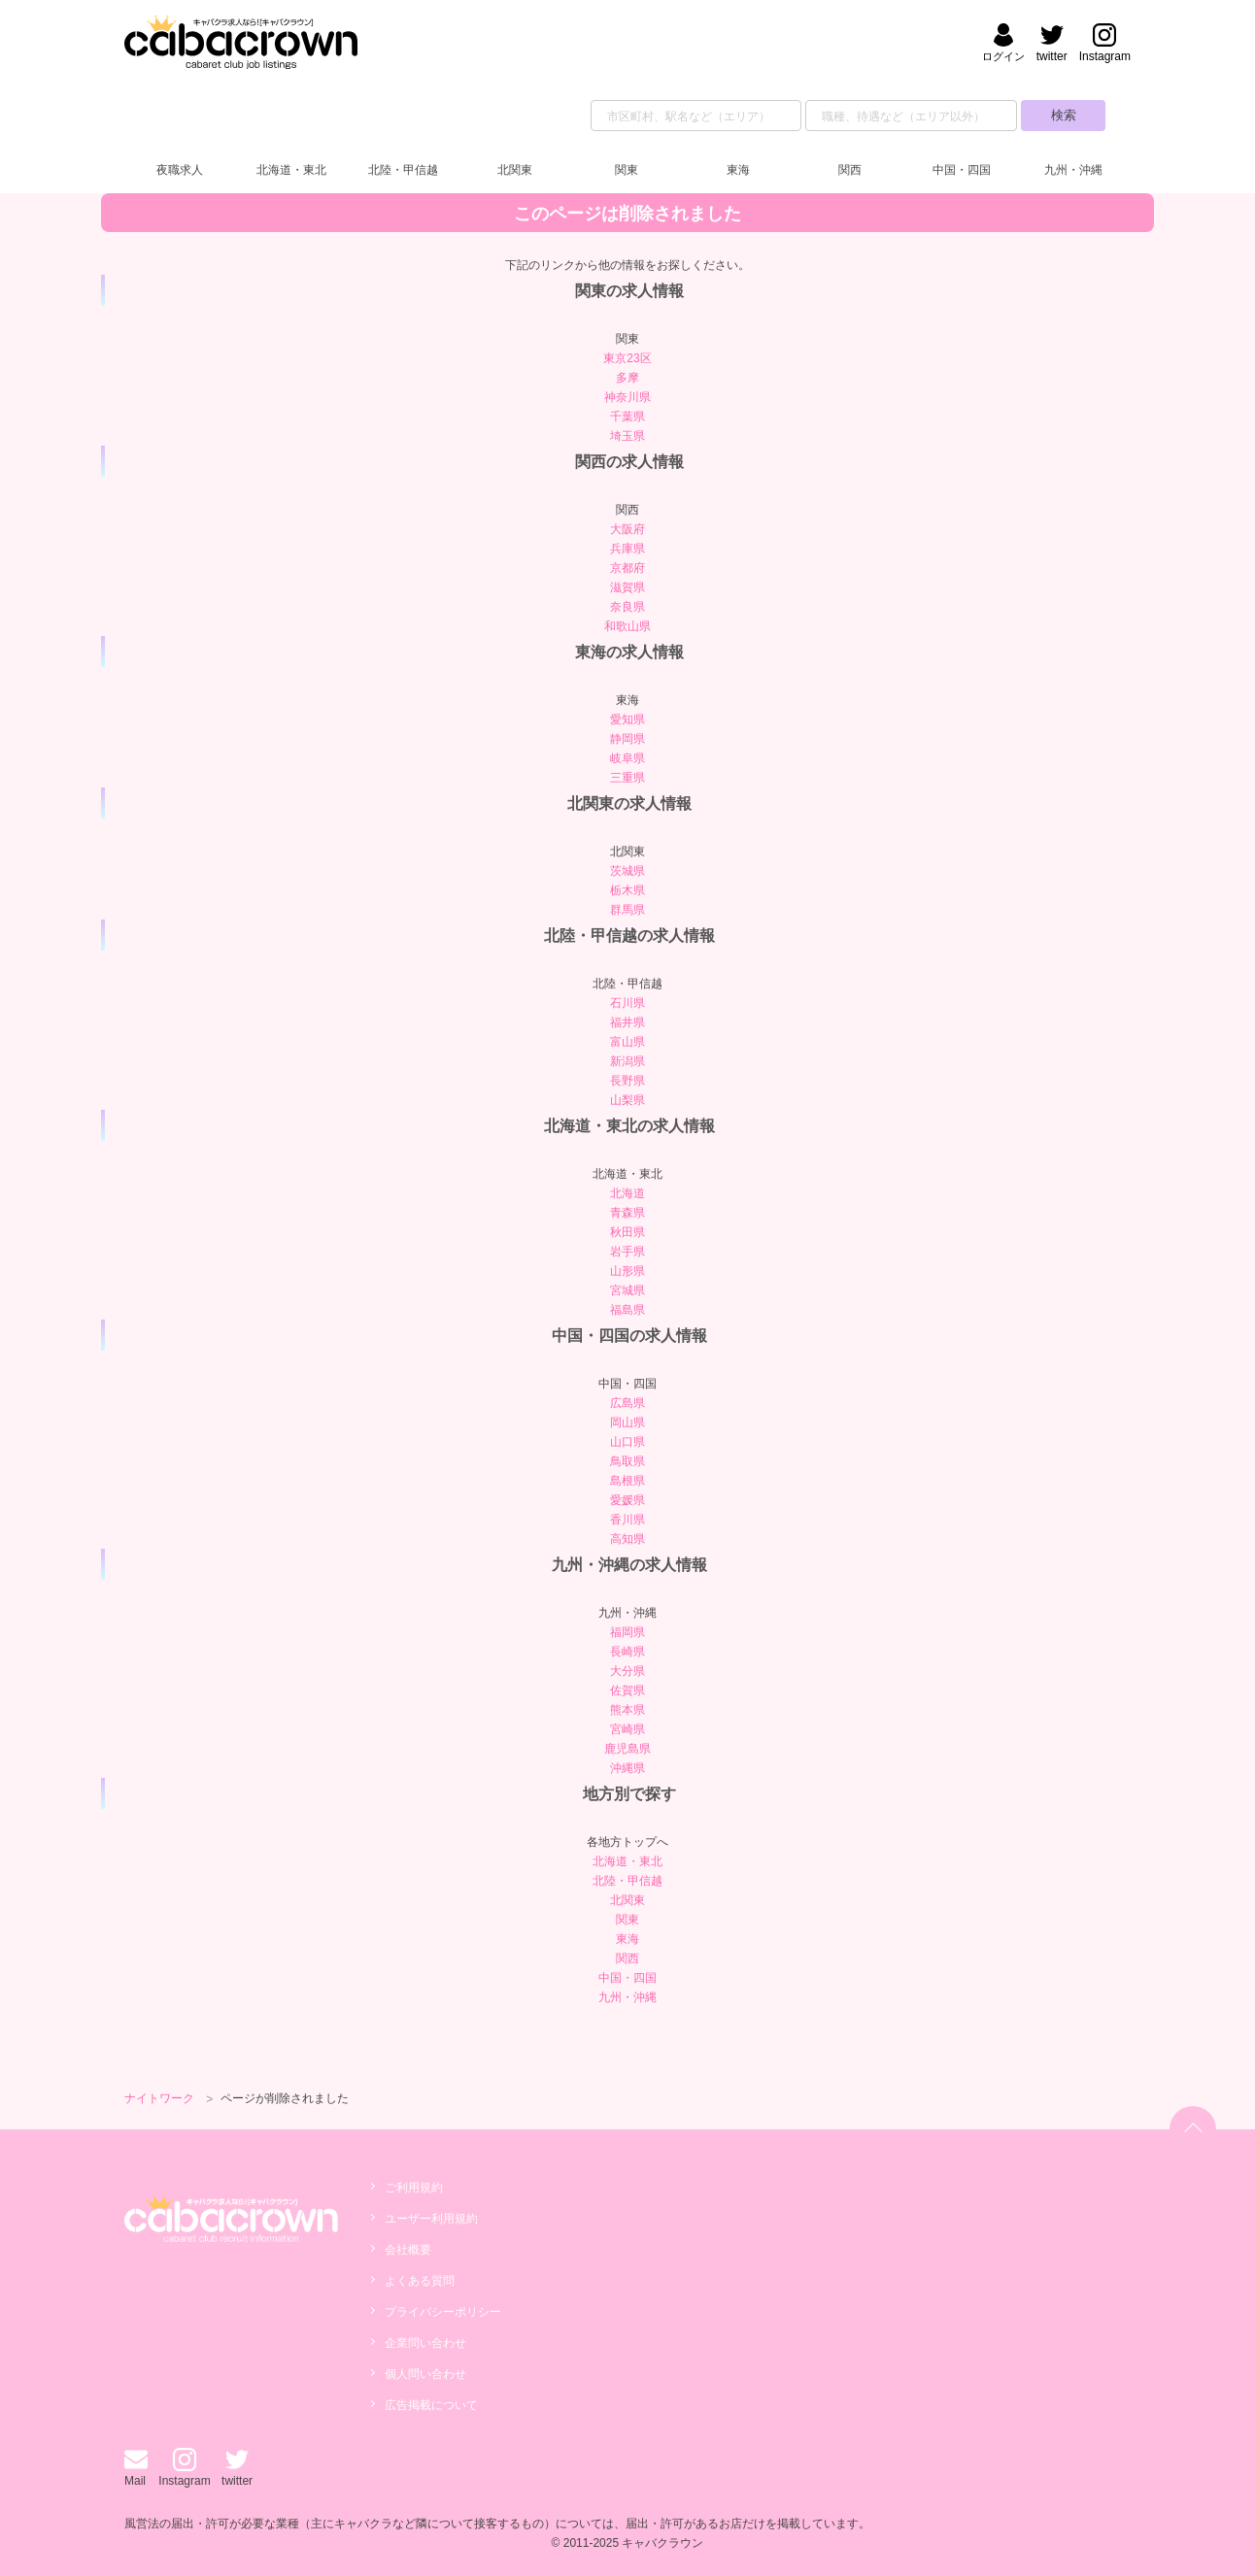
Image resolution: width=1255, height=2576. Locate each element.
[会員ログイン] (1003, 44)
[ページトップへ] (1193, 2129)
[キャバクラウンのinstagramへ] (1105, 44)
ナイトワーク (159, 2098)
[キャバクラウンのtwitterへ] (1052, 44)
